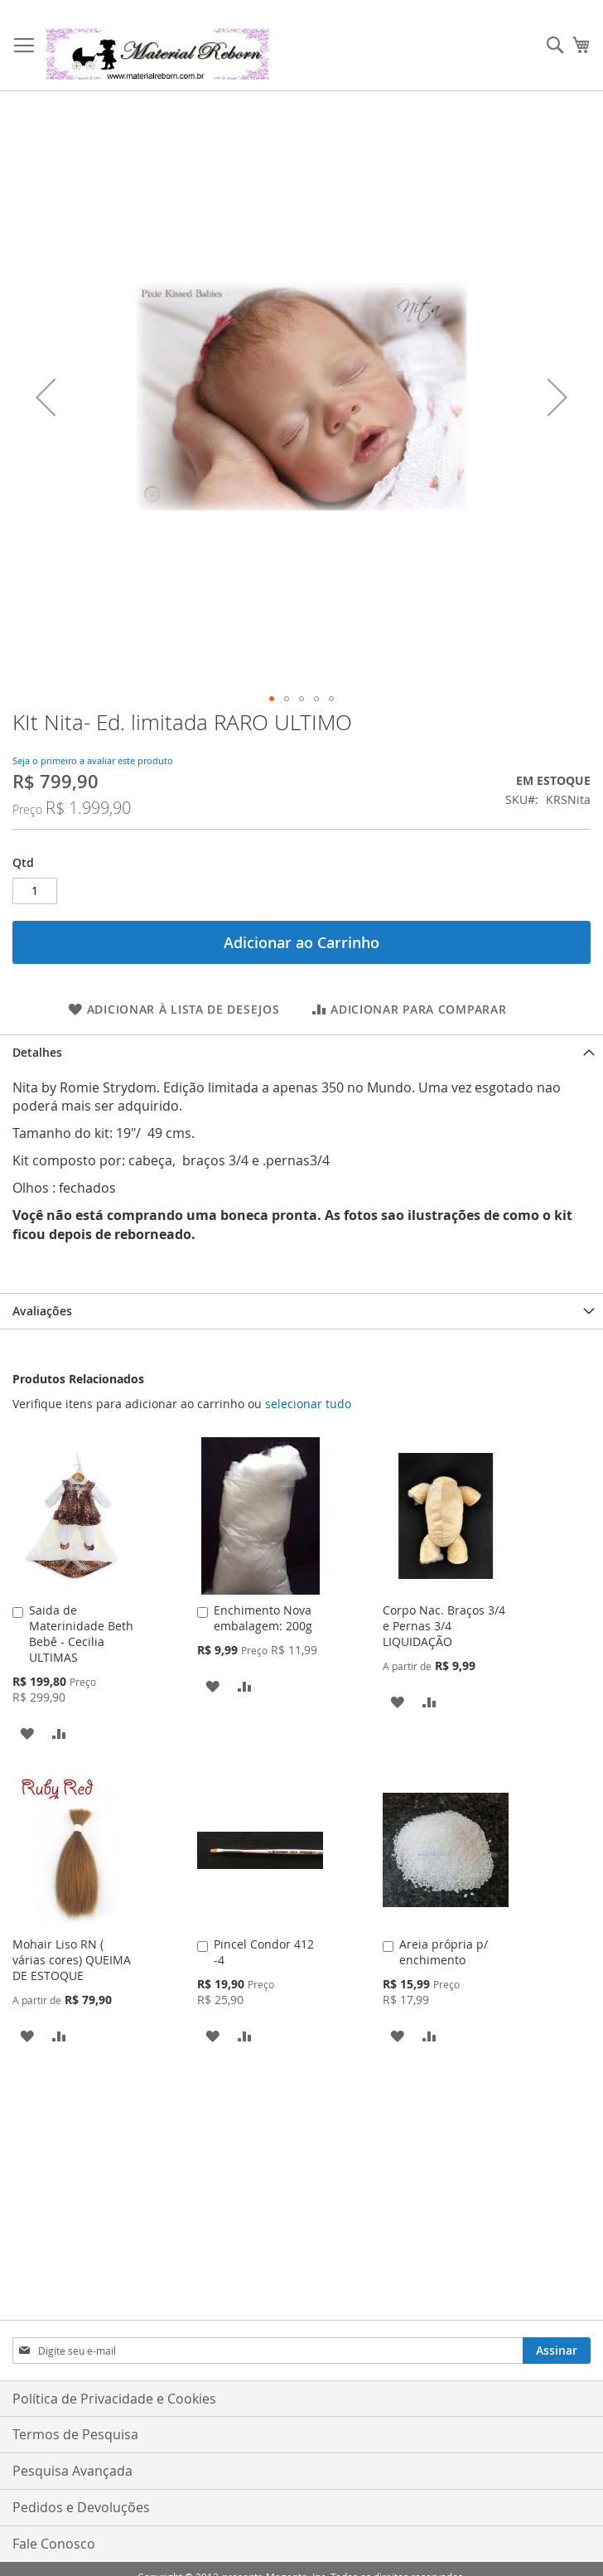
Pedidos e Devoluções (81, 2507)
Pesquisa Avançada (72, 2471)
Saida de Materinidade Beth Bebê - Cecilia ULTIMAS (81, 1633)
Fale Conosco (53, 2544)
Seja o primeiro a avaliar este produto (92, 760)
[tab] (301, 1052)
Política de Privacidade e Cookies (114, 2399)
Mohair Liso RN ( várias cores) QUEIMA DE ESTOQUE (71, 1959)
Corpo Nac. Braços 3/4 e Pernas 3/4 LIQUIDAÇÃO (444, 1625)
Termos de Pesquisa (75, 2434)
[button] (45, 397)
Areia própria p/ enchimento (443, 1952)
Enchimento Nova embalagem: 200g (263, 1618)
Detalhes (37, 1052)
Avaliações (42, 1311)
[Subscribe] (557, 2350)
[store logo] (157, 54)
